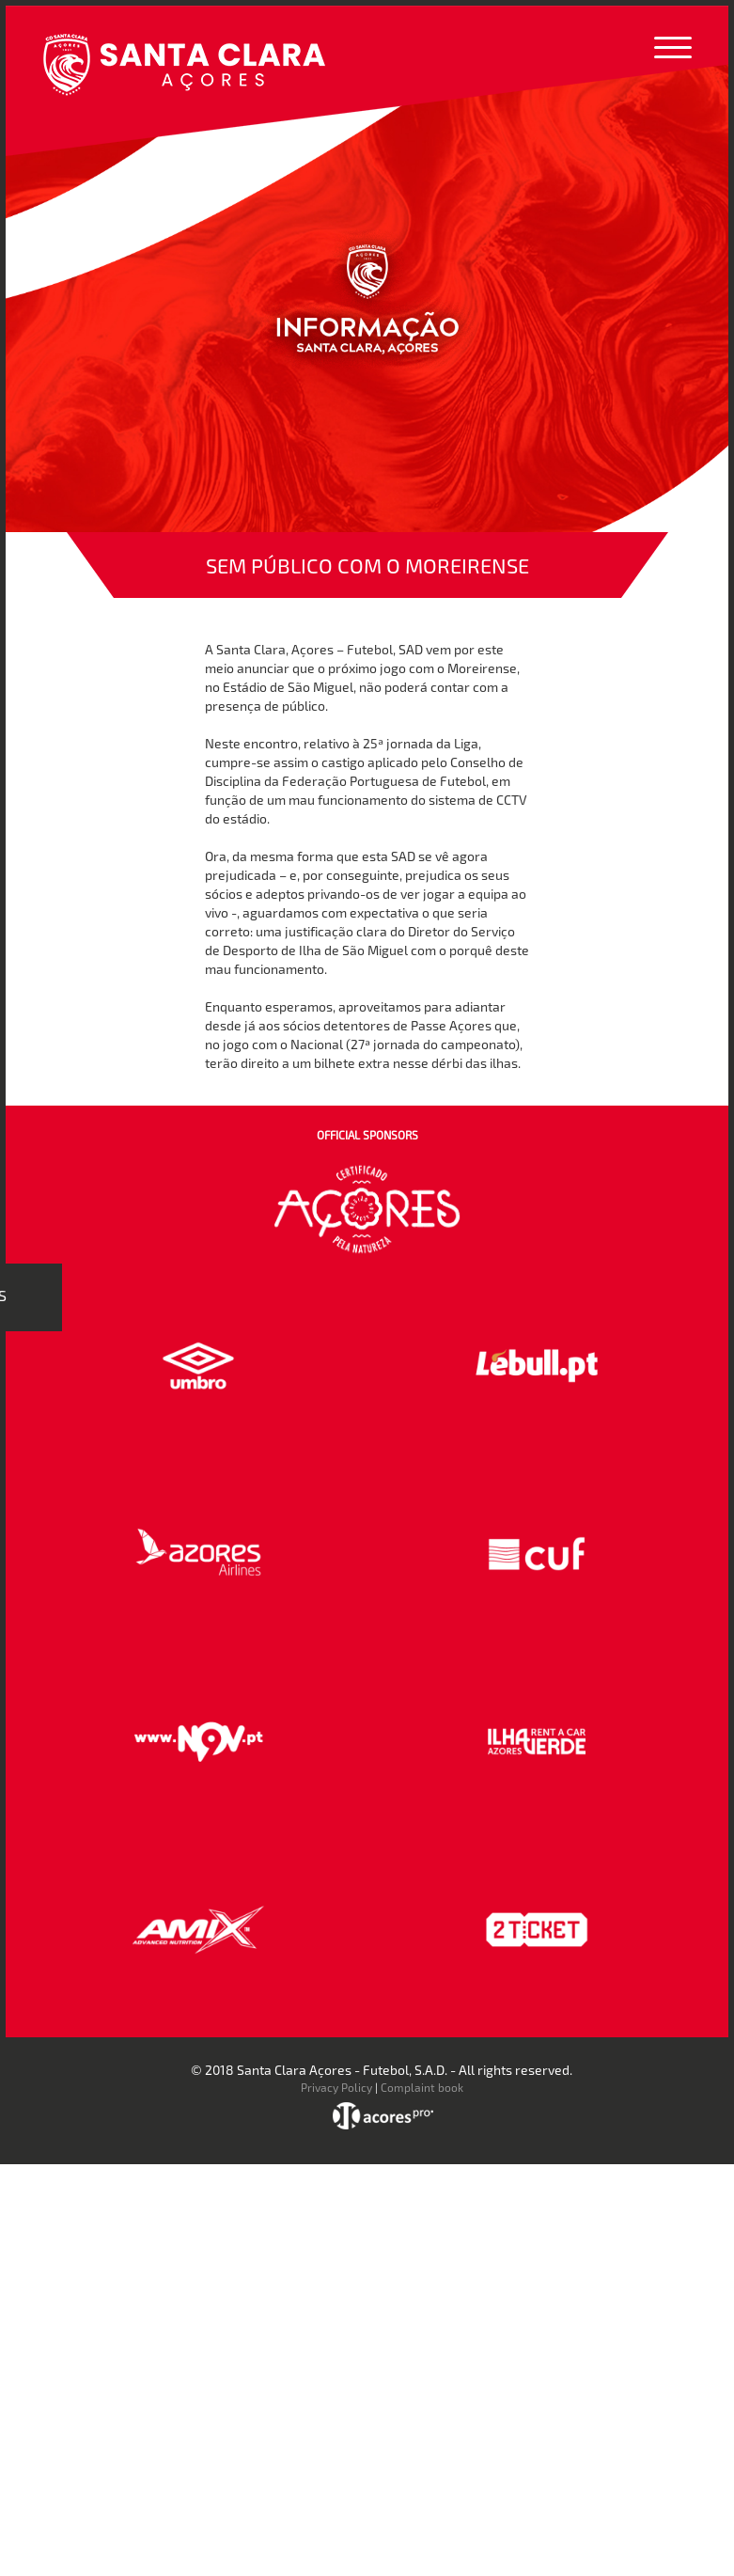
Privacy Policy (336, 2087)
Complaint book (422, 2087)
